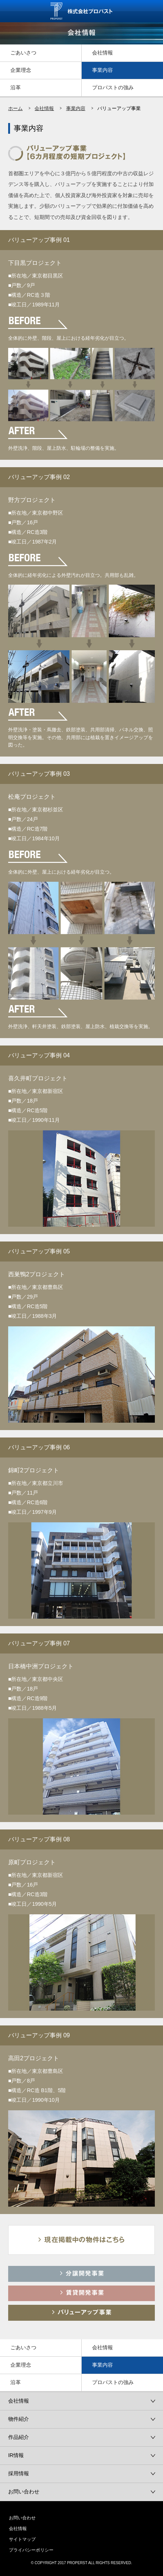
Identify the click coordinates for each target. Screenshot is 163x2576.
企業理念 (20, 70)
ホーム (15, 108)
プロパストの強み (113, 87)
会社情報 (102, 53)
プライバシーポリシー (31, 2550)
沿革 (15, 87)
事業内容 (102, 70)
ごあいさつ (23, 53)
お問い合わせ (22, 2517)
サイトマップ (22, 2539)
